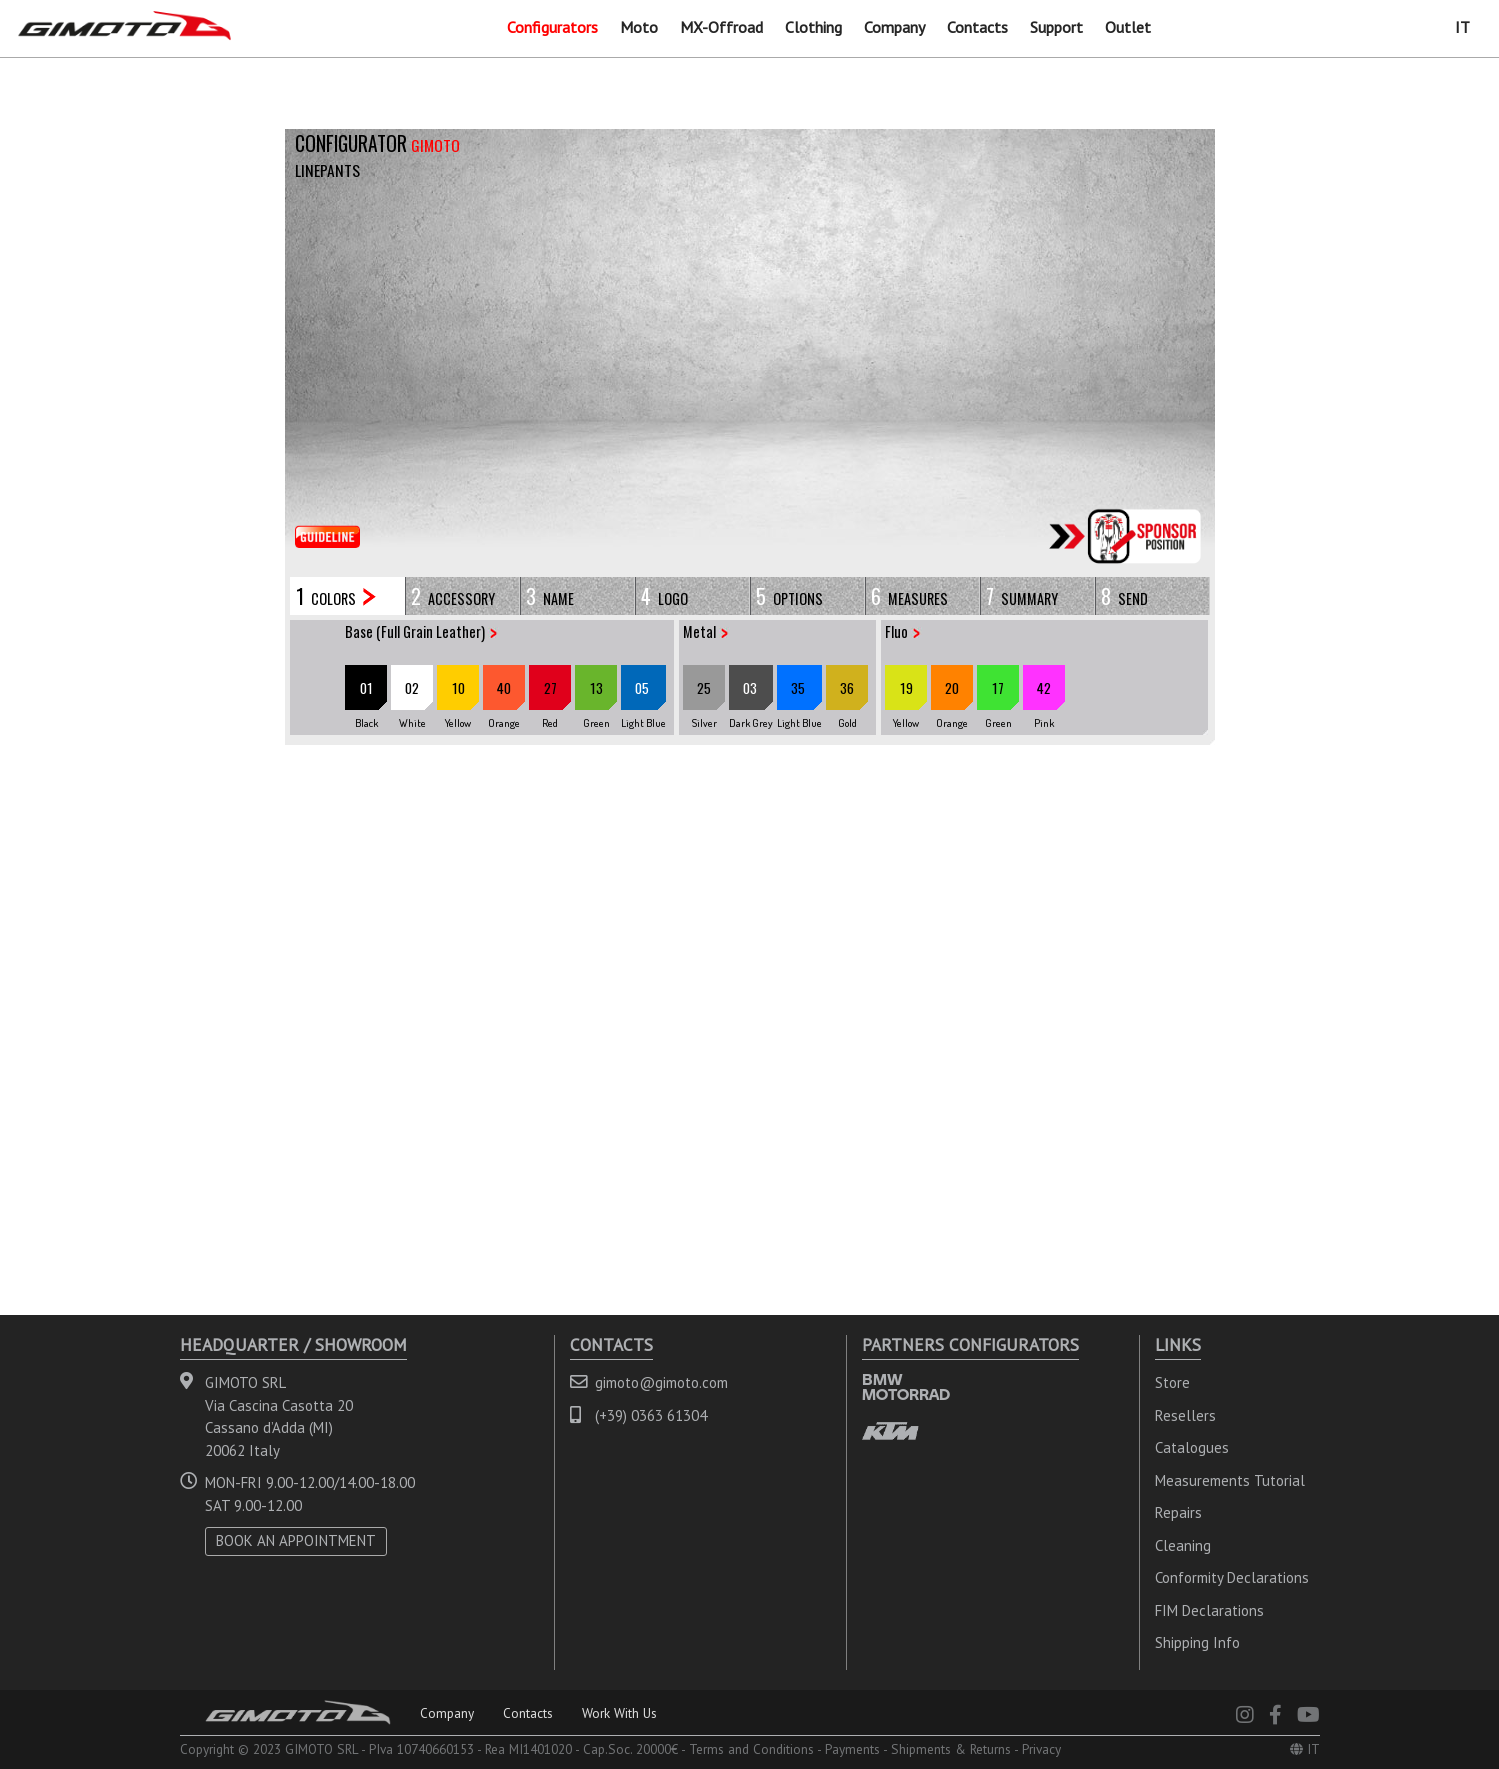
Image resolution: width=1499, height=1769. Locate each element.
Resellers (1185, 1415)
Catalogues (1192, 1447)
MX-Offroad (721, 27)
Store (1172, 1382)
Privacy (1041, 1749)
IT (1462, 27)
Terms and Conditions (751, 1749)
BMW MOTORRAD (906, 1386)
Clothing (813, 27)
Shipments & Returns (951, 1749)
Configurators (552, 27)
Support (1056, 27)
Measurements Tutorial (1230, 1480)
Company (894, 27)
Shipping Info (1197, 1642)
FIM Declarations (1209, 1610)
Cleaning (1183, 1545)
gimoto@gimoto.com (661, 1382)
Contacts (977, 27)
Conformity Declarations (1232, 1577)
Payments (852, 1749)
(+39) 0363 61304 (651, 1415)
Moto (639, 27)
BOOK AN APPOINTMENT (296, 1540)
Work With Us (619, 1713)
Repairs (1178, 1512)
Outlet (1128, 27)
